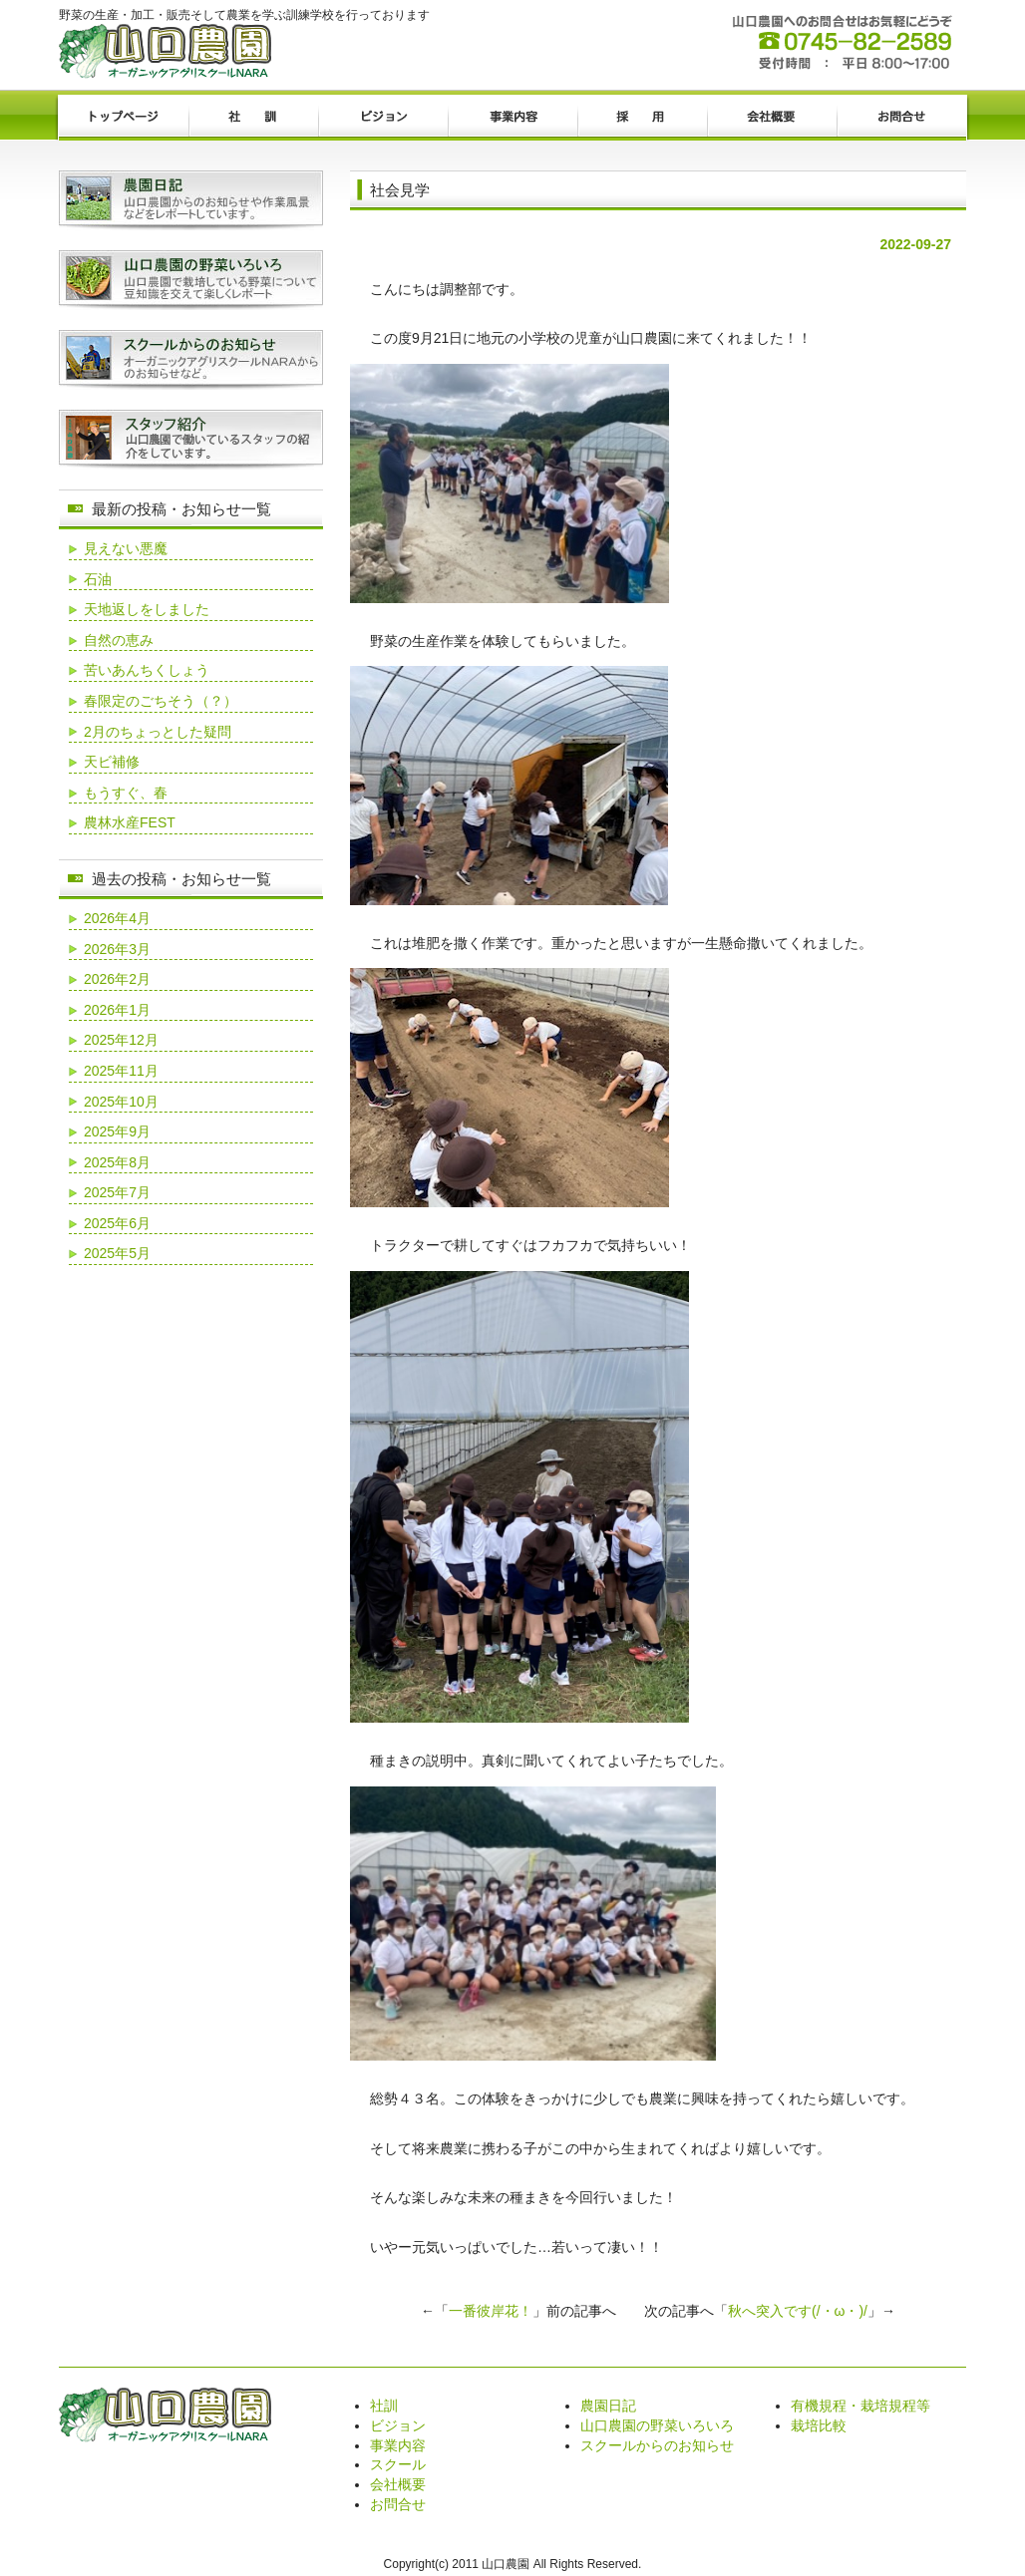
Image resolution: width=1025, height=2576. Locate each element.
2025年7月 (117, 1192)
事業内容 (512, 118)
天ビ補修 (112, 762)
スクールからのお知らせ (657, 2445)
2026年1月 (117, 1010)
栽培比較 (819, 2425)
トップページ (123, 118)
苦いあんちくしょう (146, 670)
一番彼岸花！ (490, 2311)
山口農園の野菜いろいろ (657, 2425)
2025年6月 (117, 1223)
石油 (98, 579)
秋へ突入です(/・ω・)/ (797, 2311)
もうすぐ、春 (126, 793)
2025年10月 (121, 1102)
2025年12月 (121, 1040)
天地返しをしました (146, 609)
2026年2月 (117, 979)
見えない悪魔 (126, 548)
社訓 (253, 118)
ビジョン (383, 118)
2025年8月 (117, 1162)
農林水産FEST (129, 822)
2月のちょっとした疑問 (157, 732)
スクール (398, 2464)
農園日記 (608, 2406)
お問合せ (901, 118)
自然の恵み (119, 640)
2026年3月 (117, 949)
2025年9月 (117, 1131)
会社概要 (772, 118)
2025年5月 (117, 1253)
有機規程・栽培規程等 (860, 2406)
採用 (642, 118)
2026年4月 (117, 918)
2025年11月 (121, 1071)
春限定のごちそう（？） (160, 701)
